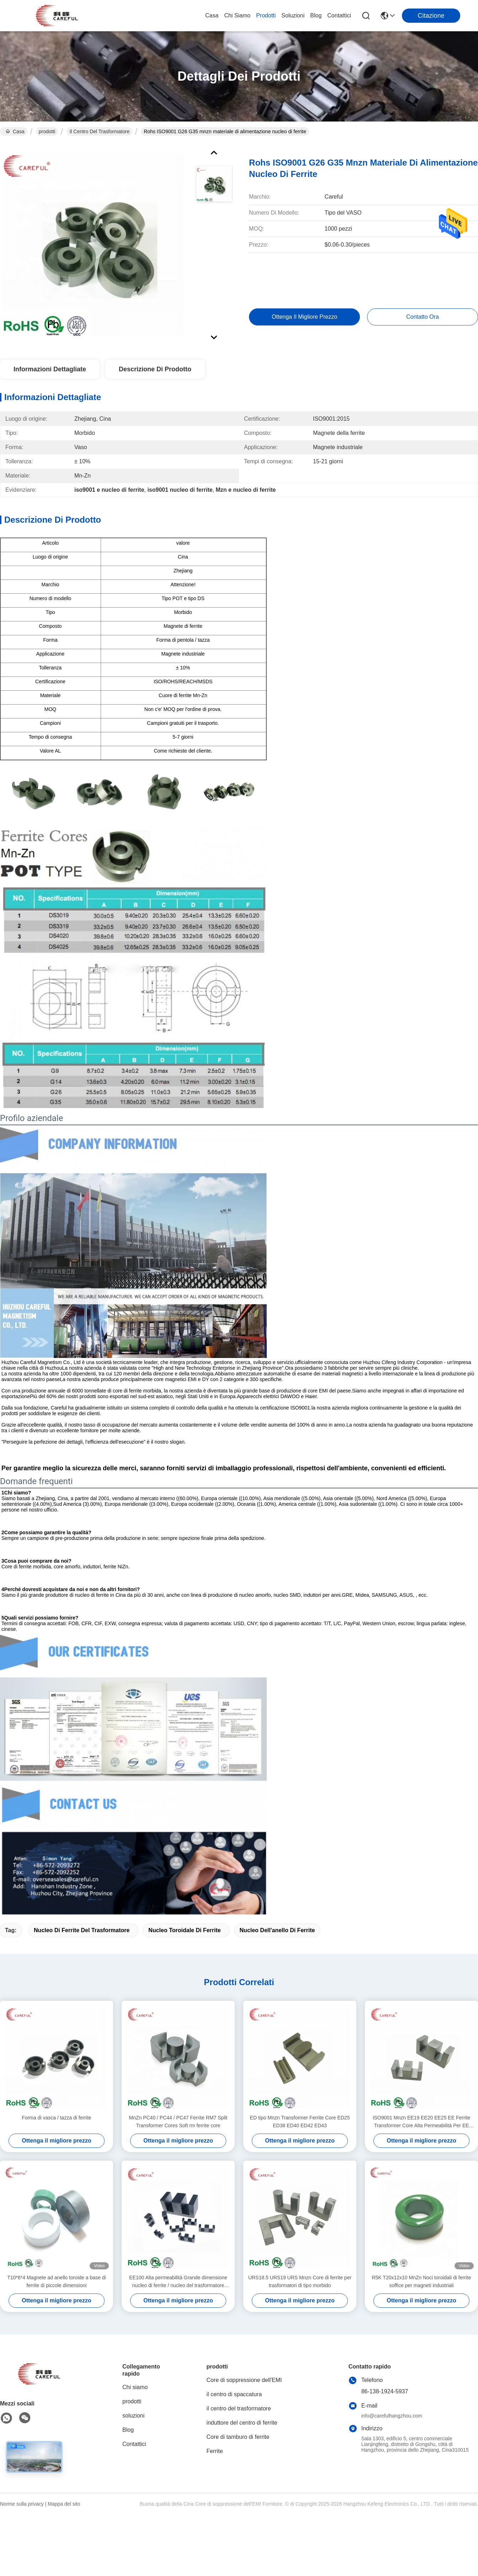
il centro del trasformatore (99, 131)
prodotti (266, 15)
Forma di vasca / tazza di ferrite (56, 2117)
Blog (316, 15)
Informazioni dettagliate (50, 369)
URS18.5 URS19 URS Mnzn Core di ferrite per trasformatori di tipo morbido (299, 2281)
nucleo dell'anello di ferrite (277, 1930)
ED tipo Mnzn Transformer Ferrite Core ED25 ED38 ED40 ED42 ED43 (300, 2121)
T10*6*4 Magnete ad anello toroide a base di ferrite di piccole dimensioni (56, 2281)
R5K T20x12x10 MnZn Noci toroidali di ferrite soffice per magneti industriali (421, 2281)
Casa (211, 15)
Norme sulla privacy (22, 2504)
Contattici (339, 15)
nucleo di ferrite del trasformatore (81, 1930)
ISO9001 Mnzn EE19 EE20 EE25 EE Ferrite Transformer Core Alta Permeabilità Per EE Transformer (422, 2122)
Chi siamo (237, 15)
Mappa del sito (64, 2504)
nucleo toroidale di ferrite (184, 1930)
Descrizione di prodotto (155, 369)
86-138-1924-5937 (384, 2391)
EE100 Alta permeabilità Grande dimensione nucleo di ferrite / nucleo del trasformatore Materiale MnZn (178, 2282)
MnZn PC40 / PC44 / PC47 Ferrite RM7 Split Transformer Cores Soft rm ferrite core (178, 2121)
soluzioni (292, 15)
